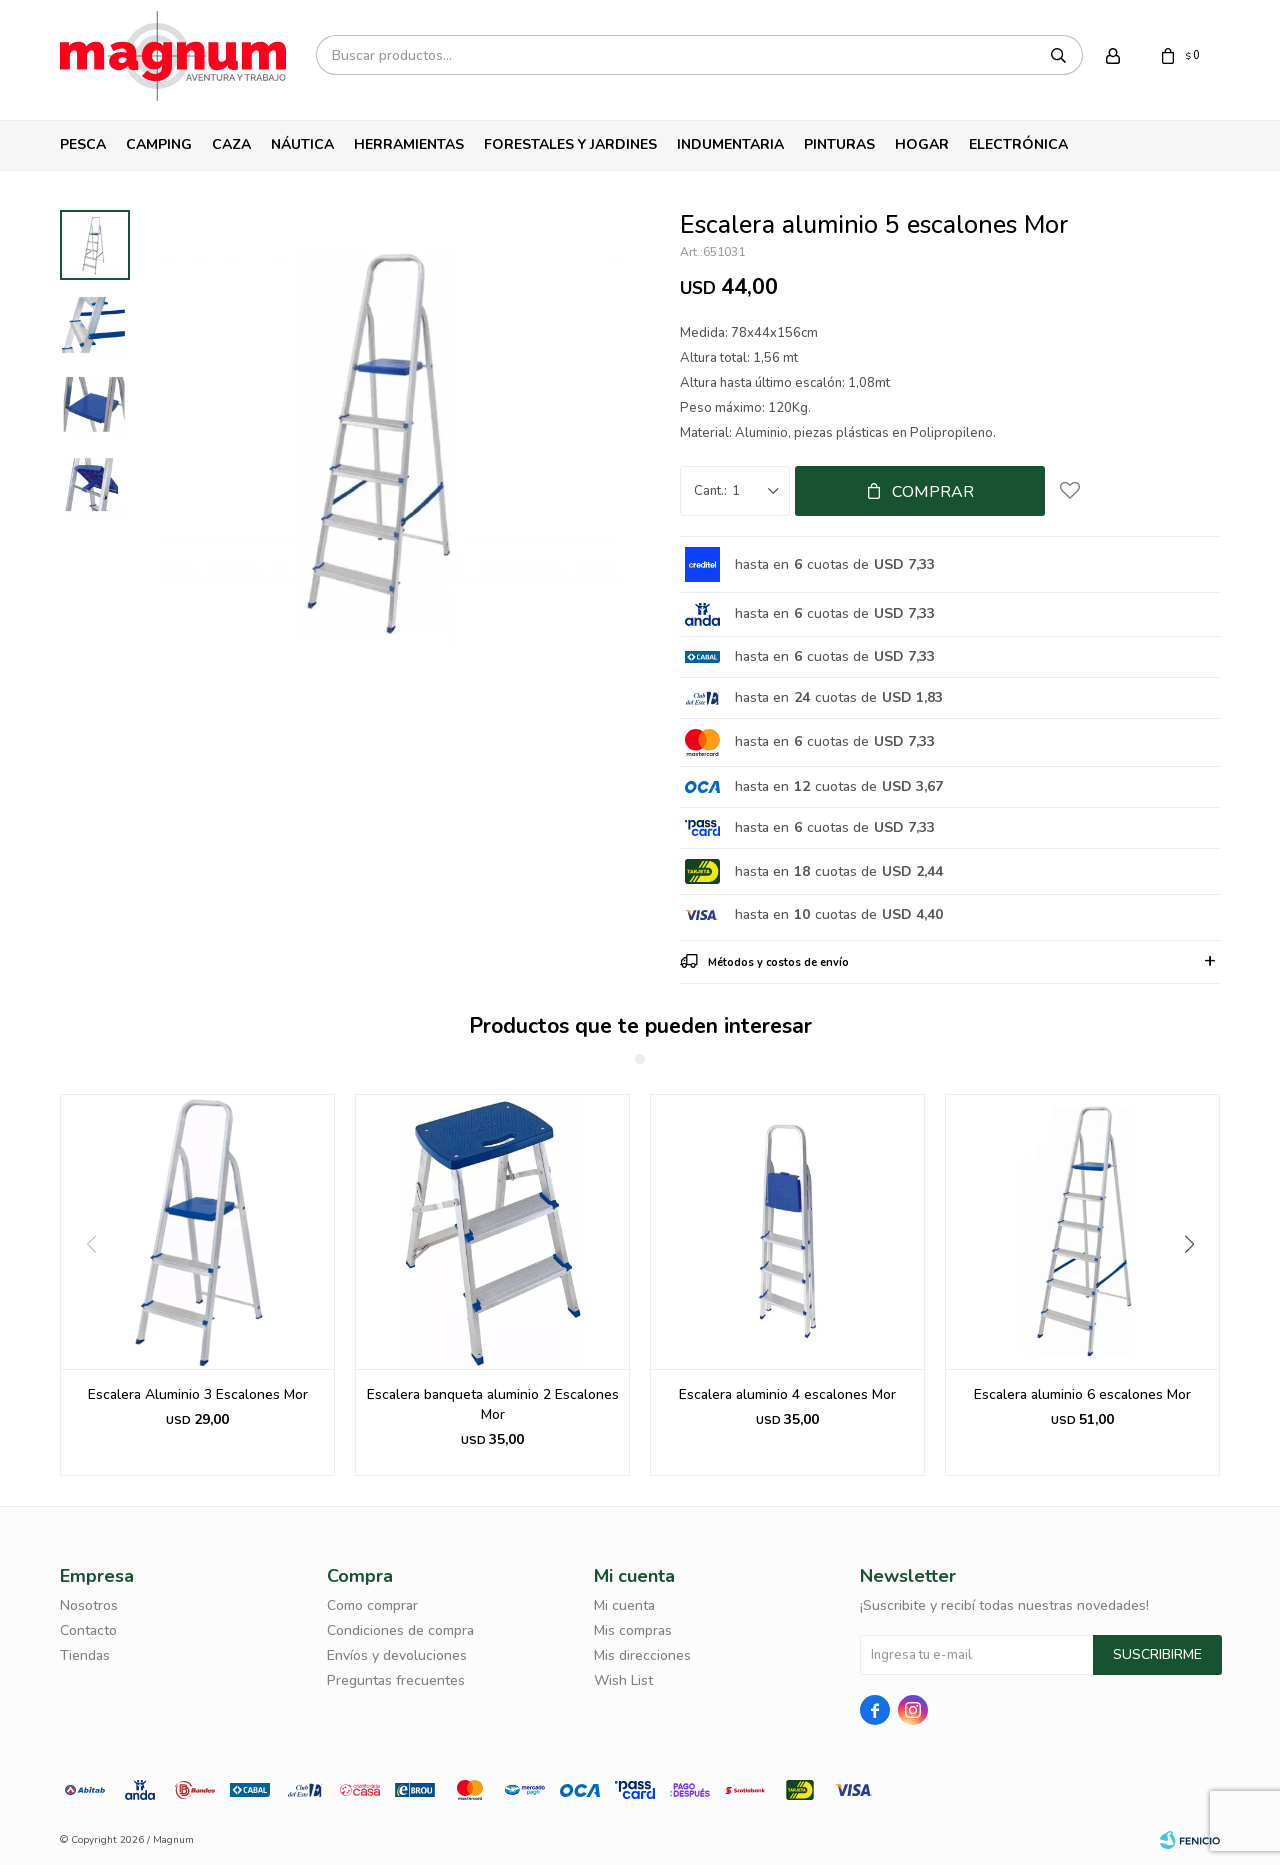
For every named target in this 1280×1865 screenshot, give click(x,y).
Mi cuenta (624, 1605)
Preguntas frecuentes (396, 1680)
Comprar (933, 492)
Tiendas (85, 1655)
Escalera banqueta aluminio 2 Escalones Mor (493, 1404)
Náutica (302, 144)
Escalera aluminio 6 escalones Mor (1082, 1394)
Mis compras (633, 1630)
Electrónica (1018, 144)
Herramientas (409, 144)
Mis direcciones (642, 1655)
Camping (159, 144)
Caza (231, 144)
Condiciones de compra (400, 1630)
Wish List (623, 1680)
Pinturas (839, 144)
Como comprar (372, 1605)
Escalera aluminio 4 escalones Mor (787, 1394)
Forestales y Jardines (570, 144)
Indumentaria (730, 144)
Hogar (922, 144)
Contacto (88, 1630)
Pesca (83, 144)
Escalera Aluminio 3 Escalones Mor (198, 1394)
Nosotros (89, 1605)
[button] (1196, 1285)
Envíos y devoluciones (397, 1655)
